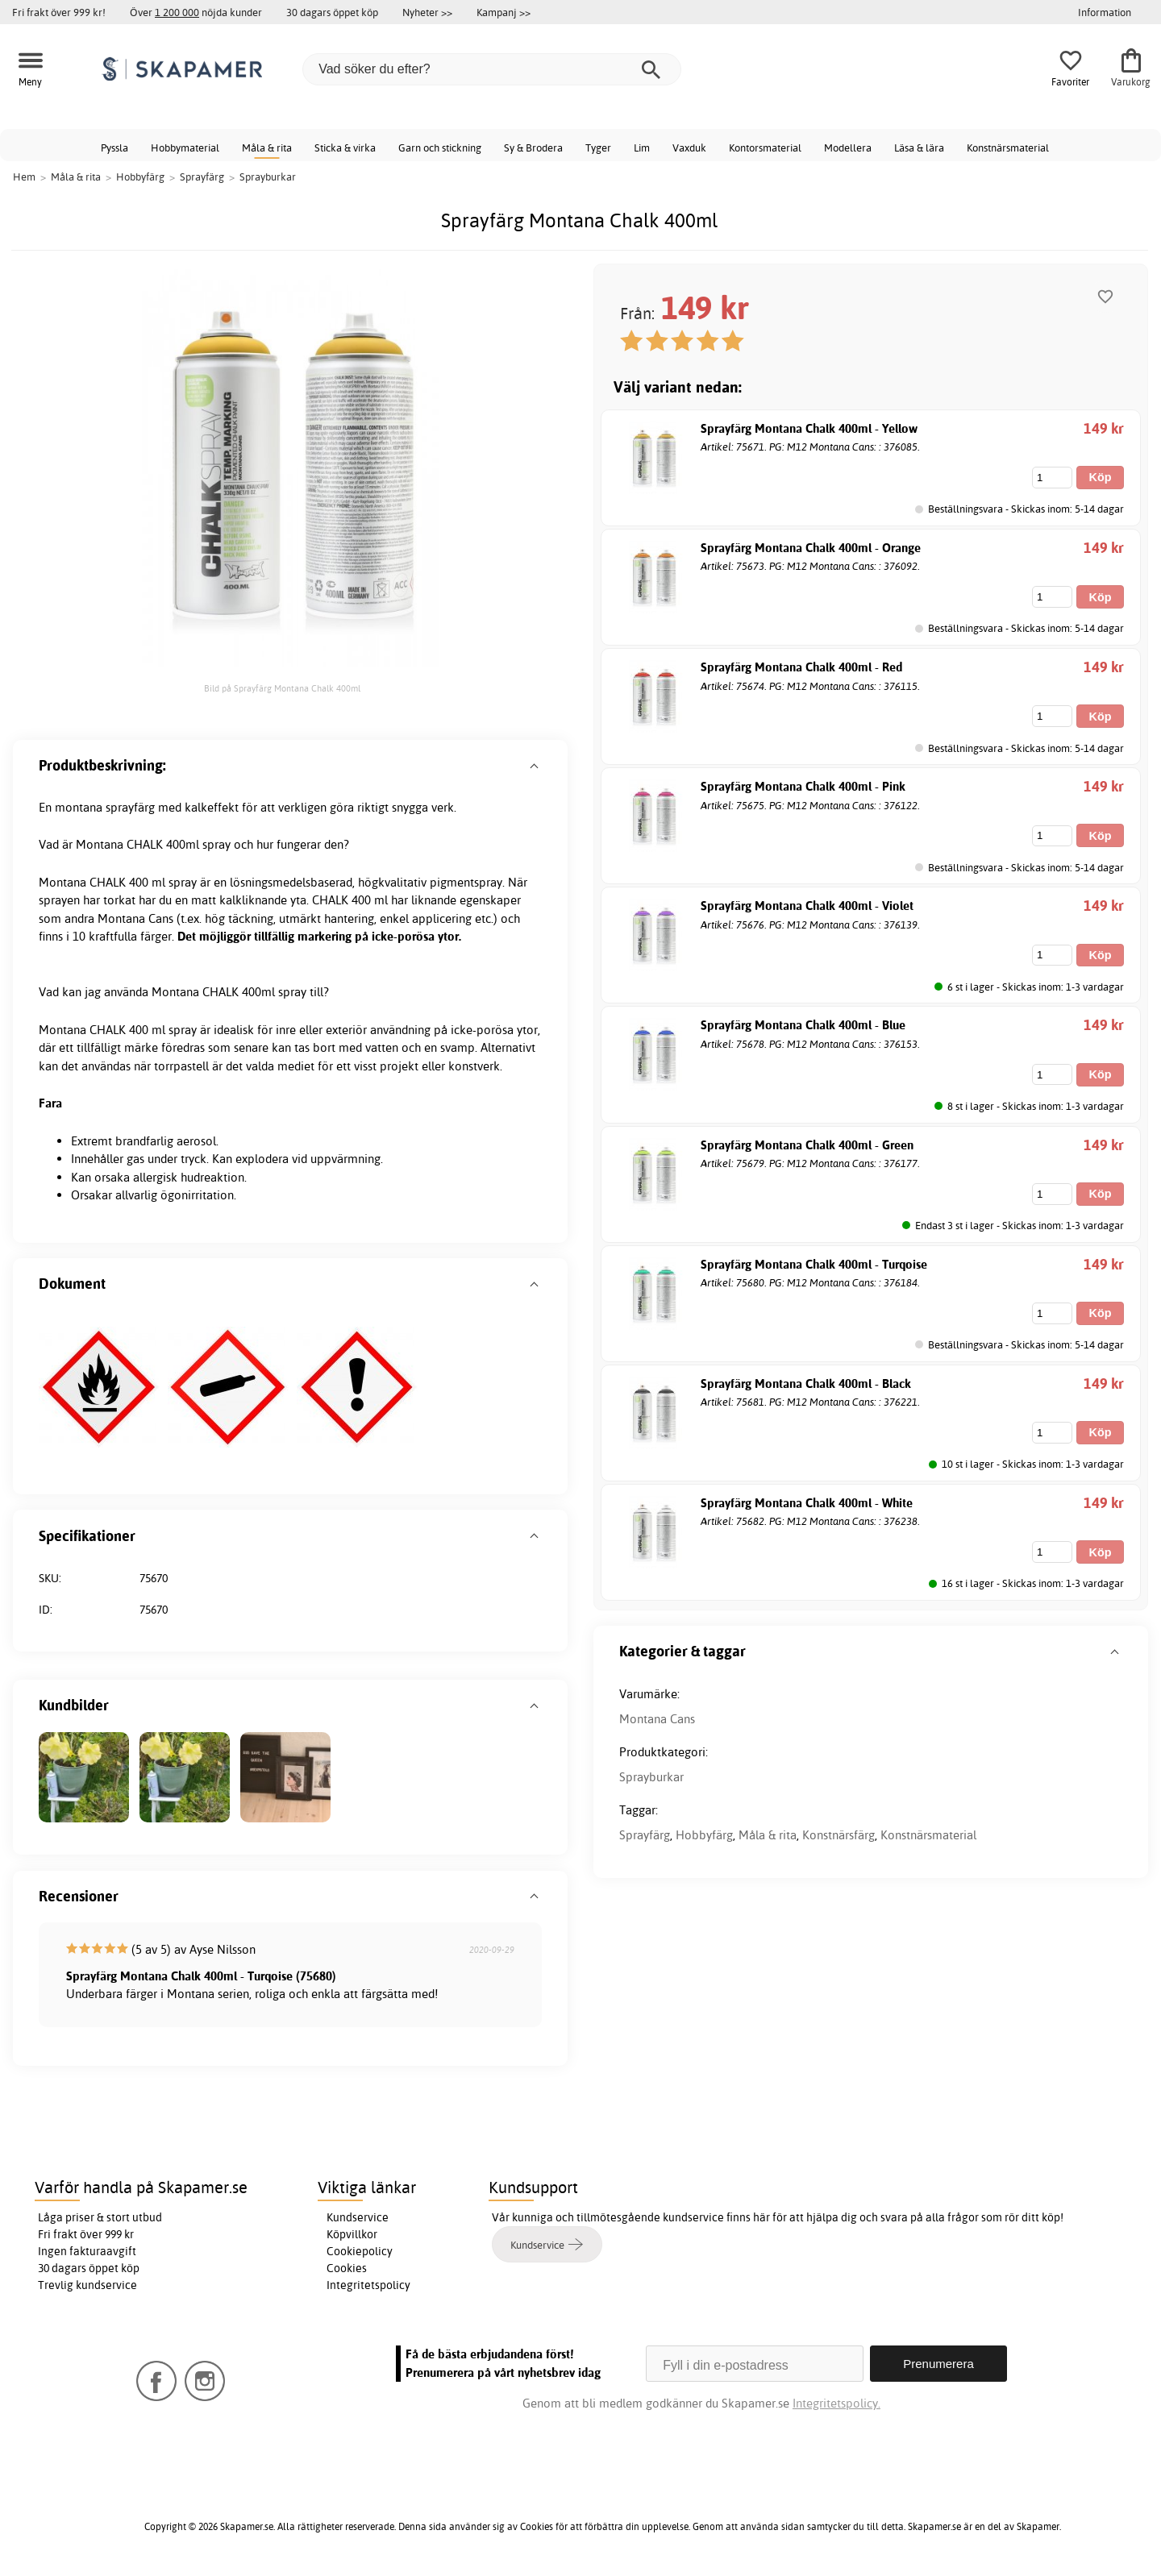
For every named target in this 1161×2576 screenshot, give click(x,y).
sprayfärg (130, 807)
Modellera (848, 147)
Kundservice (358, 2217)
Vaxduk (689, 147)
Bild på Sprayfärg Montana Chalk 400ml (282, 688)
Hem (24, 176)
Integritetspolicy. (836, 2403)
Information (1104, 12)
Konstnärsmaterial (1008, 147)
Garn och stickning (439, 147)
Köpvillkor (352, 2234)
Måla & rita (267, 147)
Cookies (347, 2268)
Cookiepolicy (360, 2251)
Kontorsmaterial (765, 147)
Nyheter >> (427, 12)
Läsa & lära (919, 147)
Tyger (598, 147)
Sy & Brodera (533, 147)
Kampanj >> (503, 12)
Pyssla (114, 147)
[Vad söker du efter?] (491, 69)
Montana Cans (657, 1718)
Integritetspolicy (368, 2285)
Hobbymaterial (185, 147)
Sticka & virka (345, 147)
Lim (642, 147)
